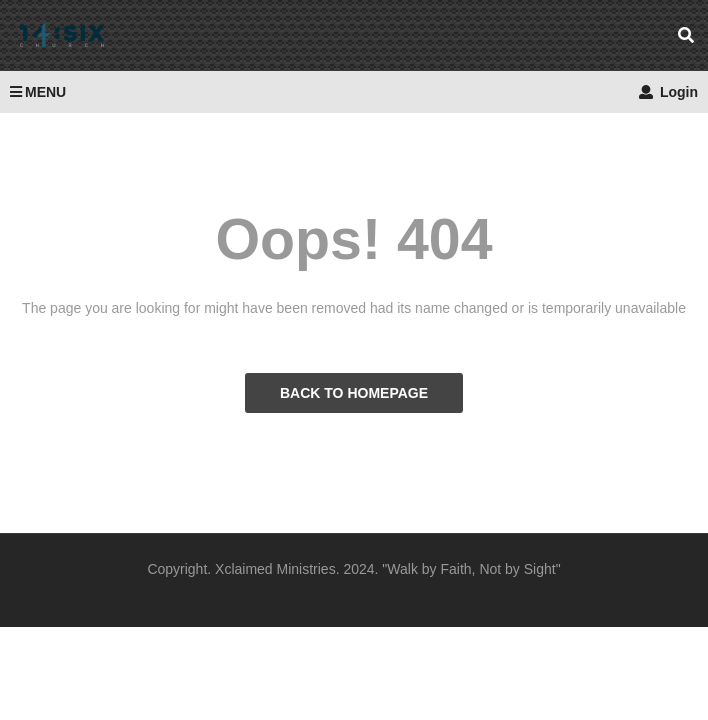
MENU (38, 92)
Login (668, 92)
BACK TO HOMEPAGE (354, 393)
